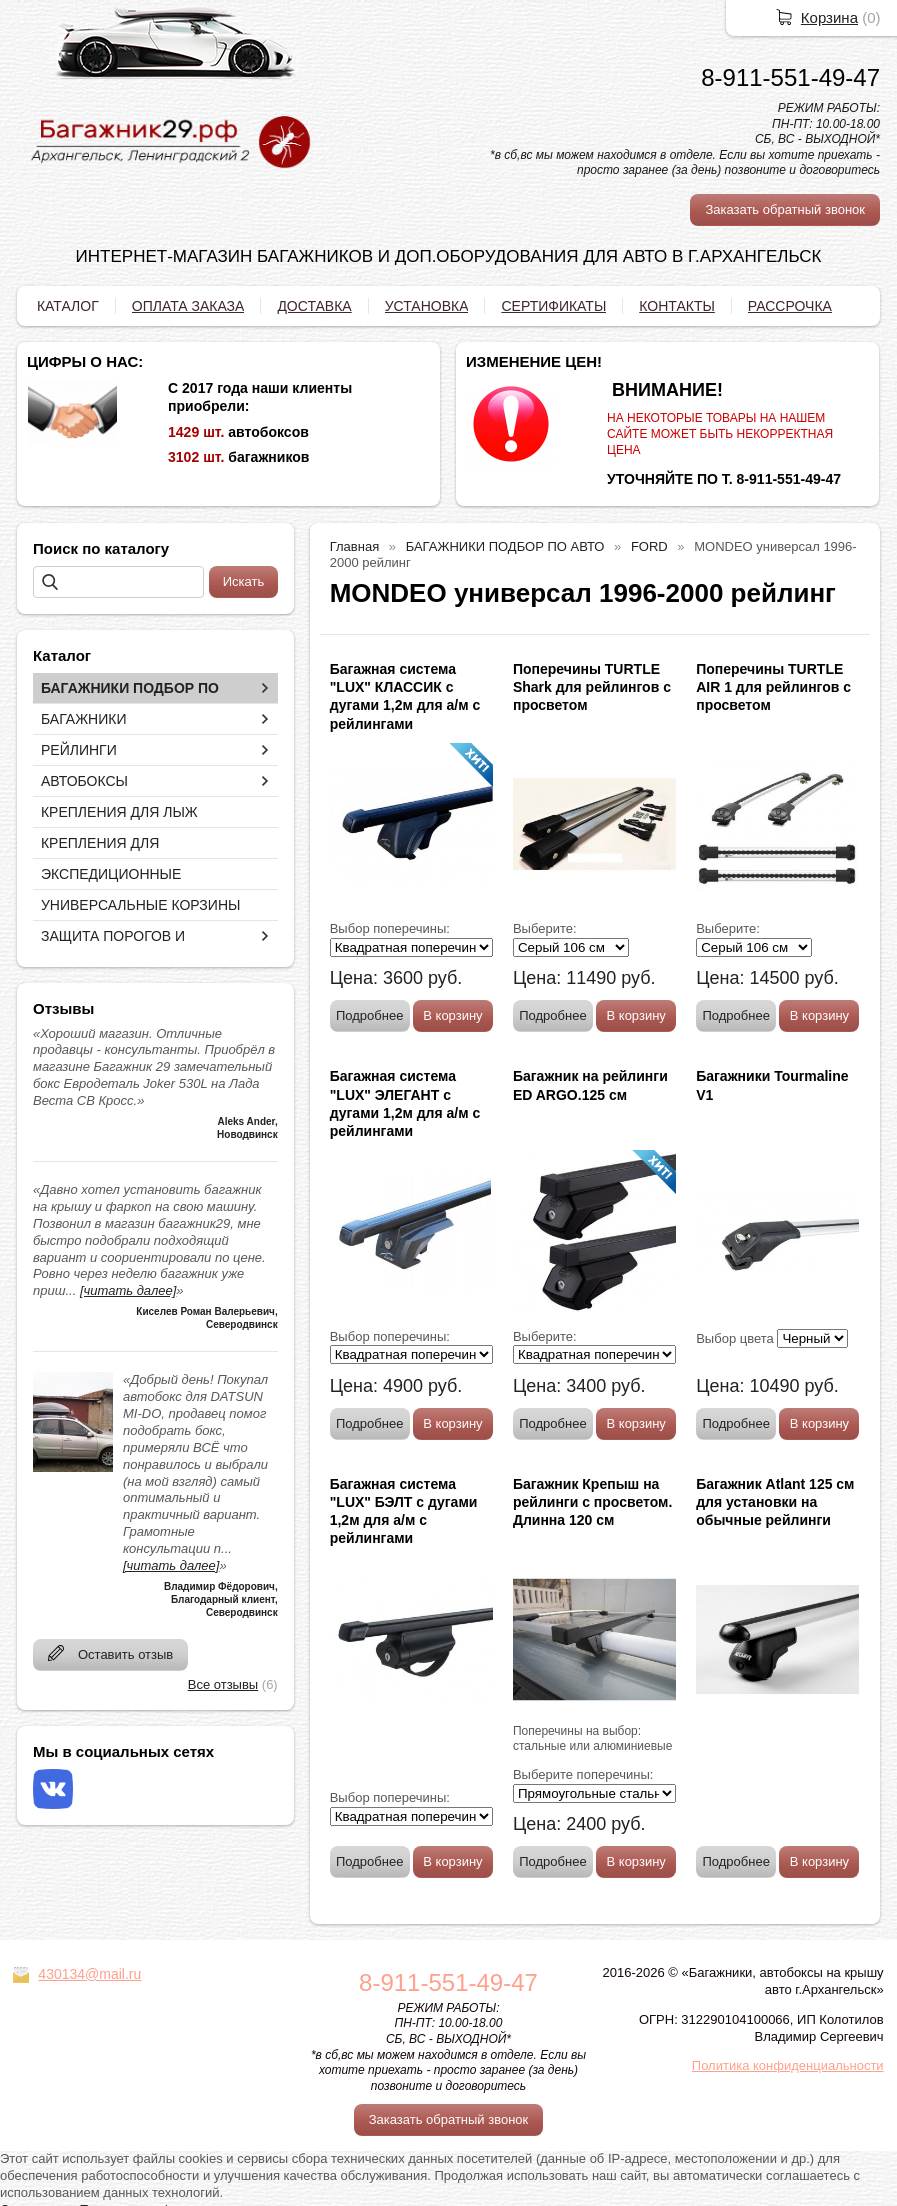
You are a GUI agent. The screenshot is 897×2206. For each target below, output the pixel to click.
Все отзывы (223, 1684)
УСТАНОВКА (427, 306)
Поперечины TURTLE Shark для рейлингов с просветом (592, 687)
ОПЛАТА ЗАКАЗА (188, 306)
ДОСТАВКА (314, 306)
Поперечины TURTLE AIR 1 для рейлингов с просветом (773, 687)
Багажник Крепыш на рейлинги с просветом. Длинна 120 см (592, 1502)
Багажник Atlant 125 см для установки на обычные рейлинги (775, 1502)
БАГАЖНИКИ (84, 719)
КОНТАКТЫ (677, 306)
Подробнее (369, 1015)
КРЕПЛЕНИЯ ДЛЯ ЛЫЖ (119, 812)
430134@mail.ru (89, 1974)
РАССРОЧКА (790, 306)
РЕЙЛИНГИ (79, 750)
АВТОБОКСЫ (84, 781)
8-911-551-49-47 (790, 77)
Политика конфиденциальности (788, 2065)
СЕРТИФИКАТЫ (553, 306)
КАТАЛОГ (68, 306)
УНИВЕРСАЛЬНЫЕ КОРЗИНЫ (140, 905)
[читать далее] (128, 1290)
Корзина (829, 17)
